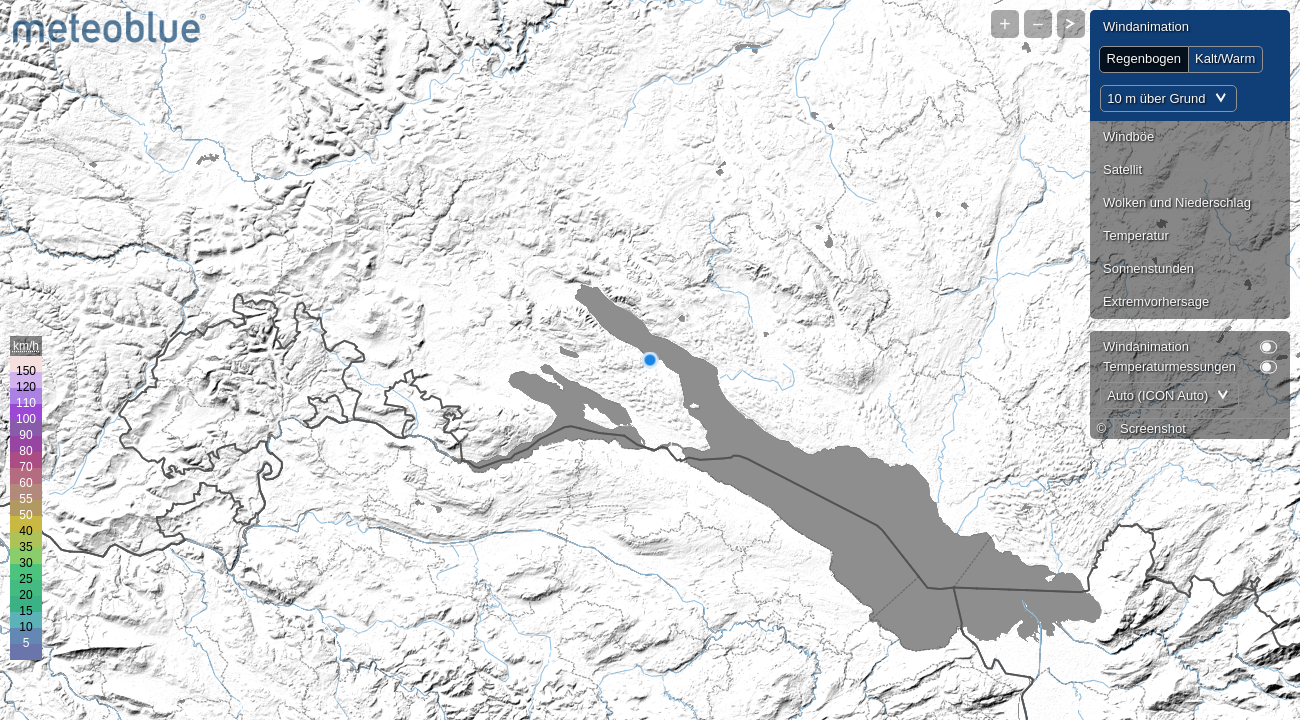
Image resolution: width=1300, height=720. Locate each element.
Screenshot (1153, 428)
